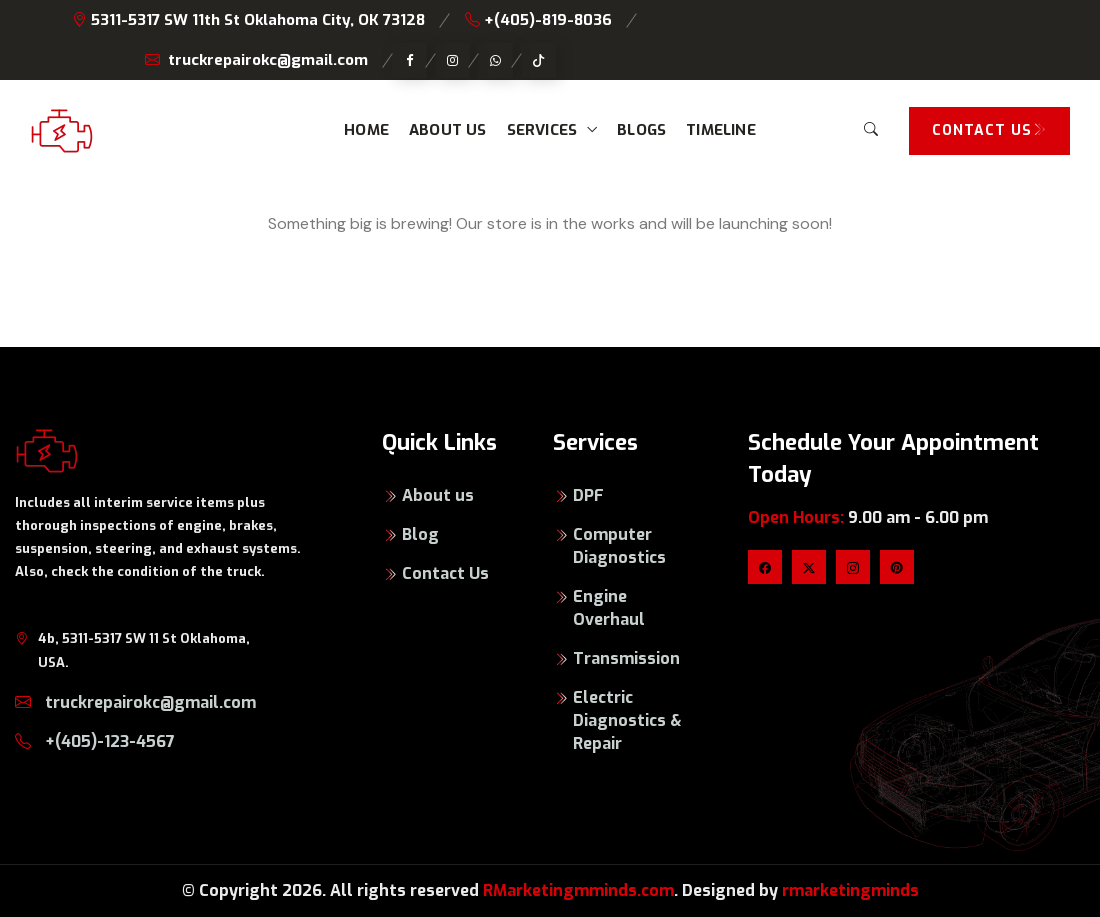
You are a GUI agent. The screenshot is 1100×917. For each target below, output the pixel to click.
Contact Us (445, 573)
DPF (588, 495)
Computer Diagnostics (619, 546)
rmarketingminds (850, 890)
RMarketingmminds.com (578, 890)
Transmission (626, 658)
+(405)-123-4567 (95, 741)
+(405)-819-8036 (538, 20)
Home (366, 130)
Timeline (721, 130)
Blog (420, 534)
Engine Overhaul (609, 608)
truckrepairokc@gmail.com (256, 60)
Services (542, 130)
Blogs (641, 130)
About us (448, 130)
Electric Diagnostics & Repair (627, 720)
